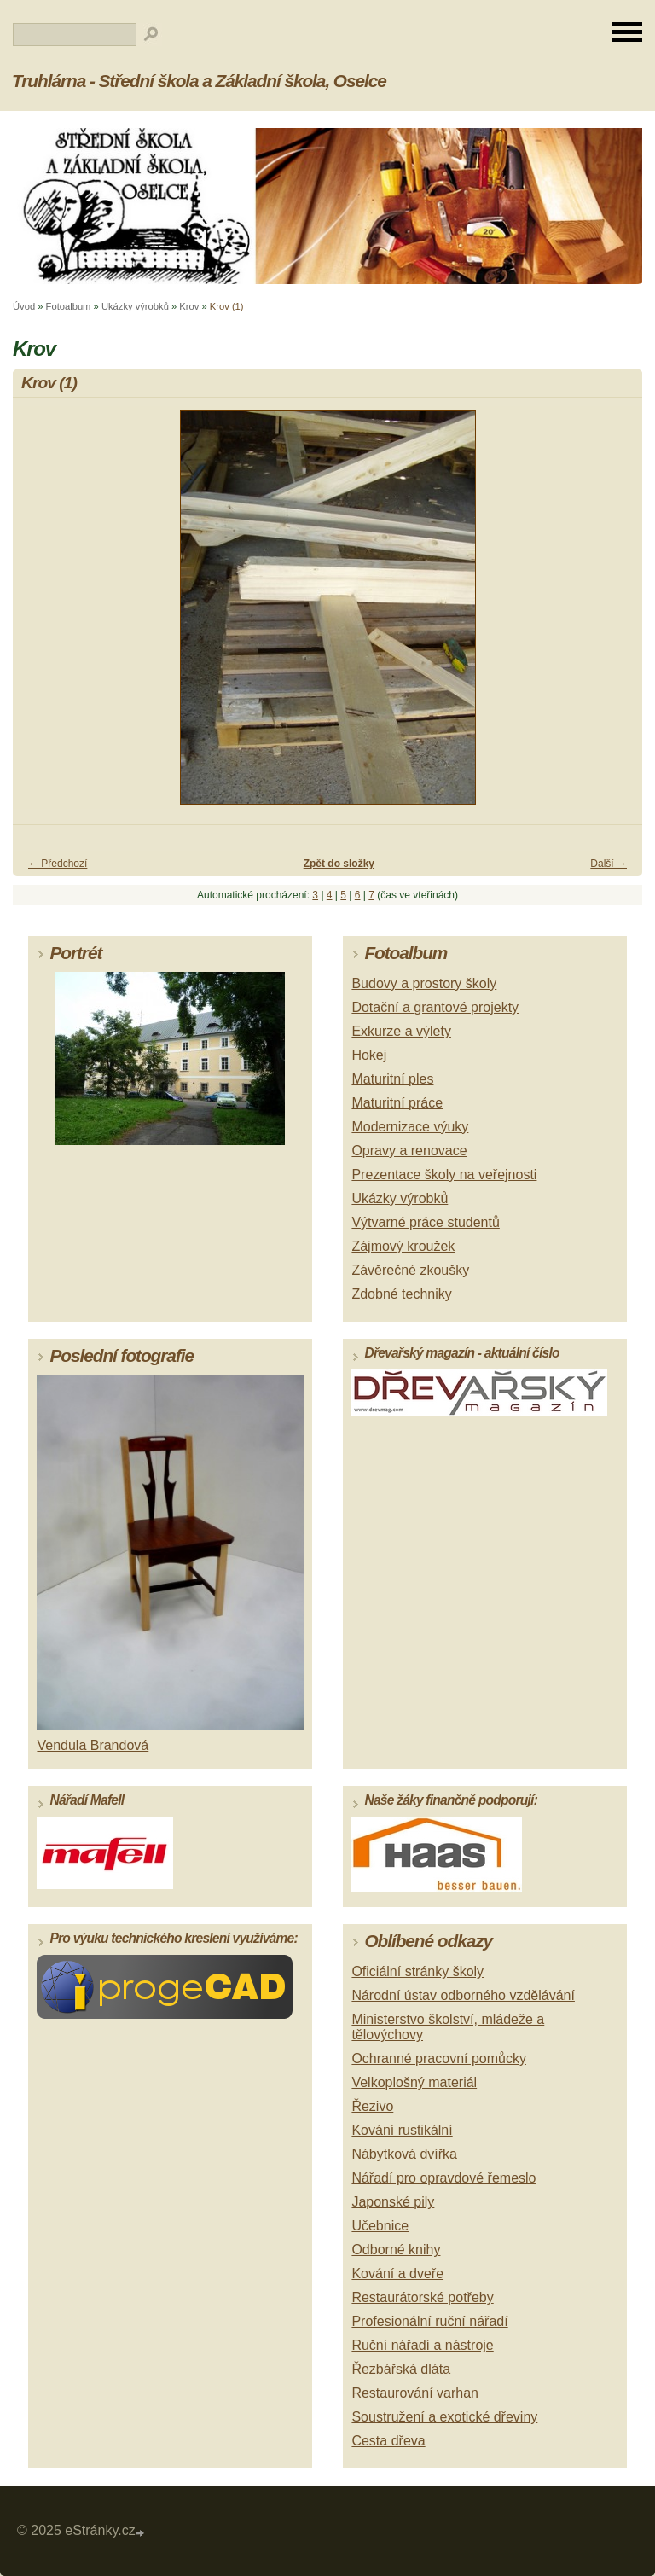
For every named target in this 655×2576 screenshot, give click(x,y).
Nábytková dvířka (404, 2154)
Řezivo (372, 2106)
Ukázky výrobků (135, 306)
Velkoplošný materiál (414, 2082)
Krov (189, 306)
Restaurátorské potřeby (422, 2297)
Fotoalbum (68, 306)
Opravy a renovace (409, 1150)
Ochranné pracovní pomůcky (438, 2058)
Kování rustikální (401, 2130)
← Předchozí (57, 863)
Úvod (24, 306)
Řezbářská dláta (400, 2369)
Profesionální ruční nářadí (429, 2321)
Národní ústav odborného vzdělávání (463, 1995)
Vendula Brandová (92, 1745)
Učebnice (380, 2225)
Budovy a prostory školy (423, 983)
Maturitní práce (397, 1103)
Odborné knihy (395, 2249)
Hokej (368, 1055)
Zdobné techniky (401, 1294)
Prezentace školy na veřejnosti (443, 1174)
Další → (608, 863)
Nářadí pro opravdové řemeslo (443, 2178)
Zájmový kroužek (403, 1246)
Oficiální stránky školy (417, 1971)
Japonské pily (392, 2202)
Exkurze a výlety (400, 1031)
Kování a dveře (397, 2273)
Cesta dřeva (388, 2441)
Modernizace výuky (409, 1126)
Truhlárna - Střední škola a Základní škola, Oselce (199, 80)
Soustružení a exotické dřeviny (444, 2417)
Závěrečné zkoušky (410, 1270)
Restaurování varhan (414, 2393)
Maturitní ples (392, 1079)
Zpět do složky (339, 863)
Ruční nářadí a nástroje (422, 2345)
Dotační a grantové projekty (435, 1007)
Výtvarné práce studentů (425, 1222)
